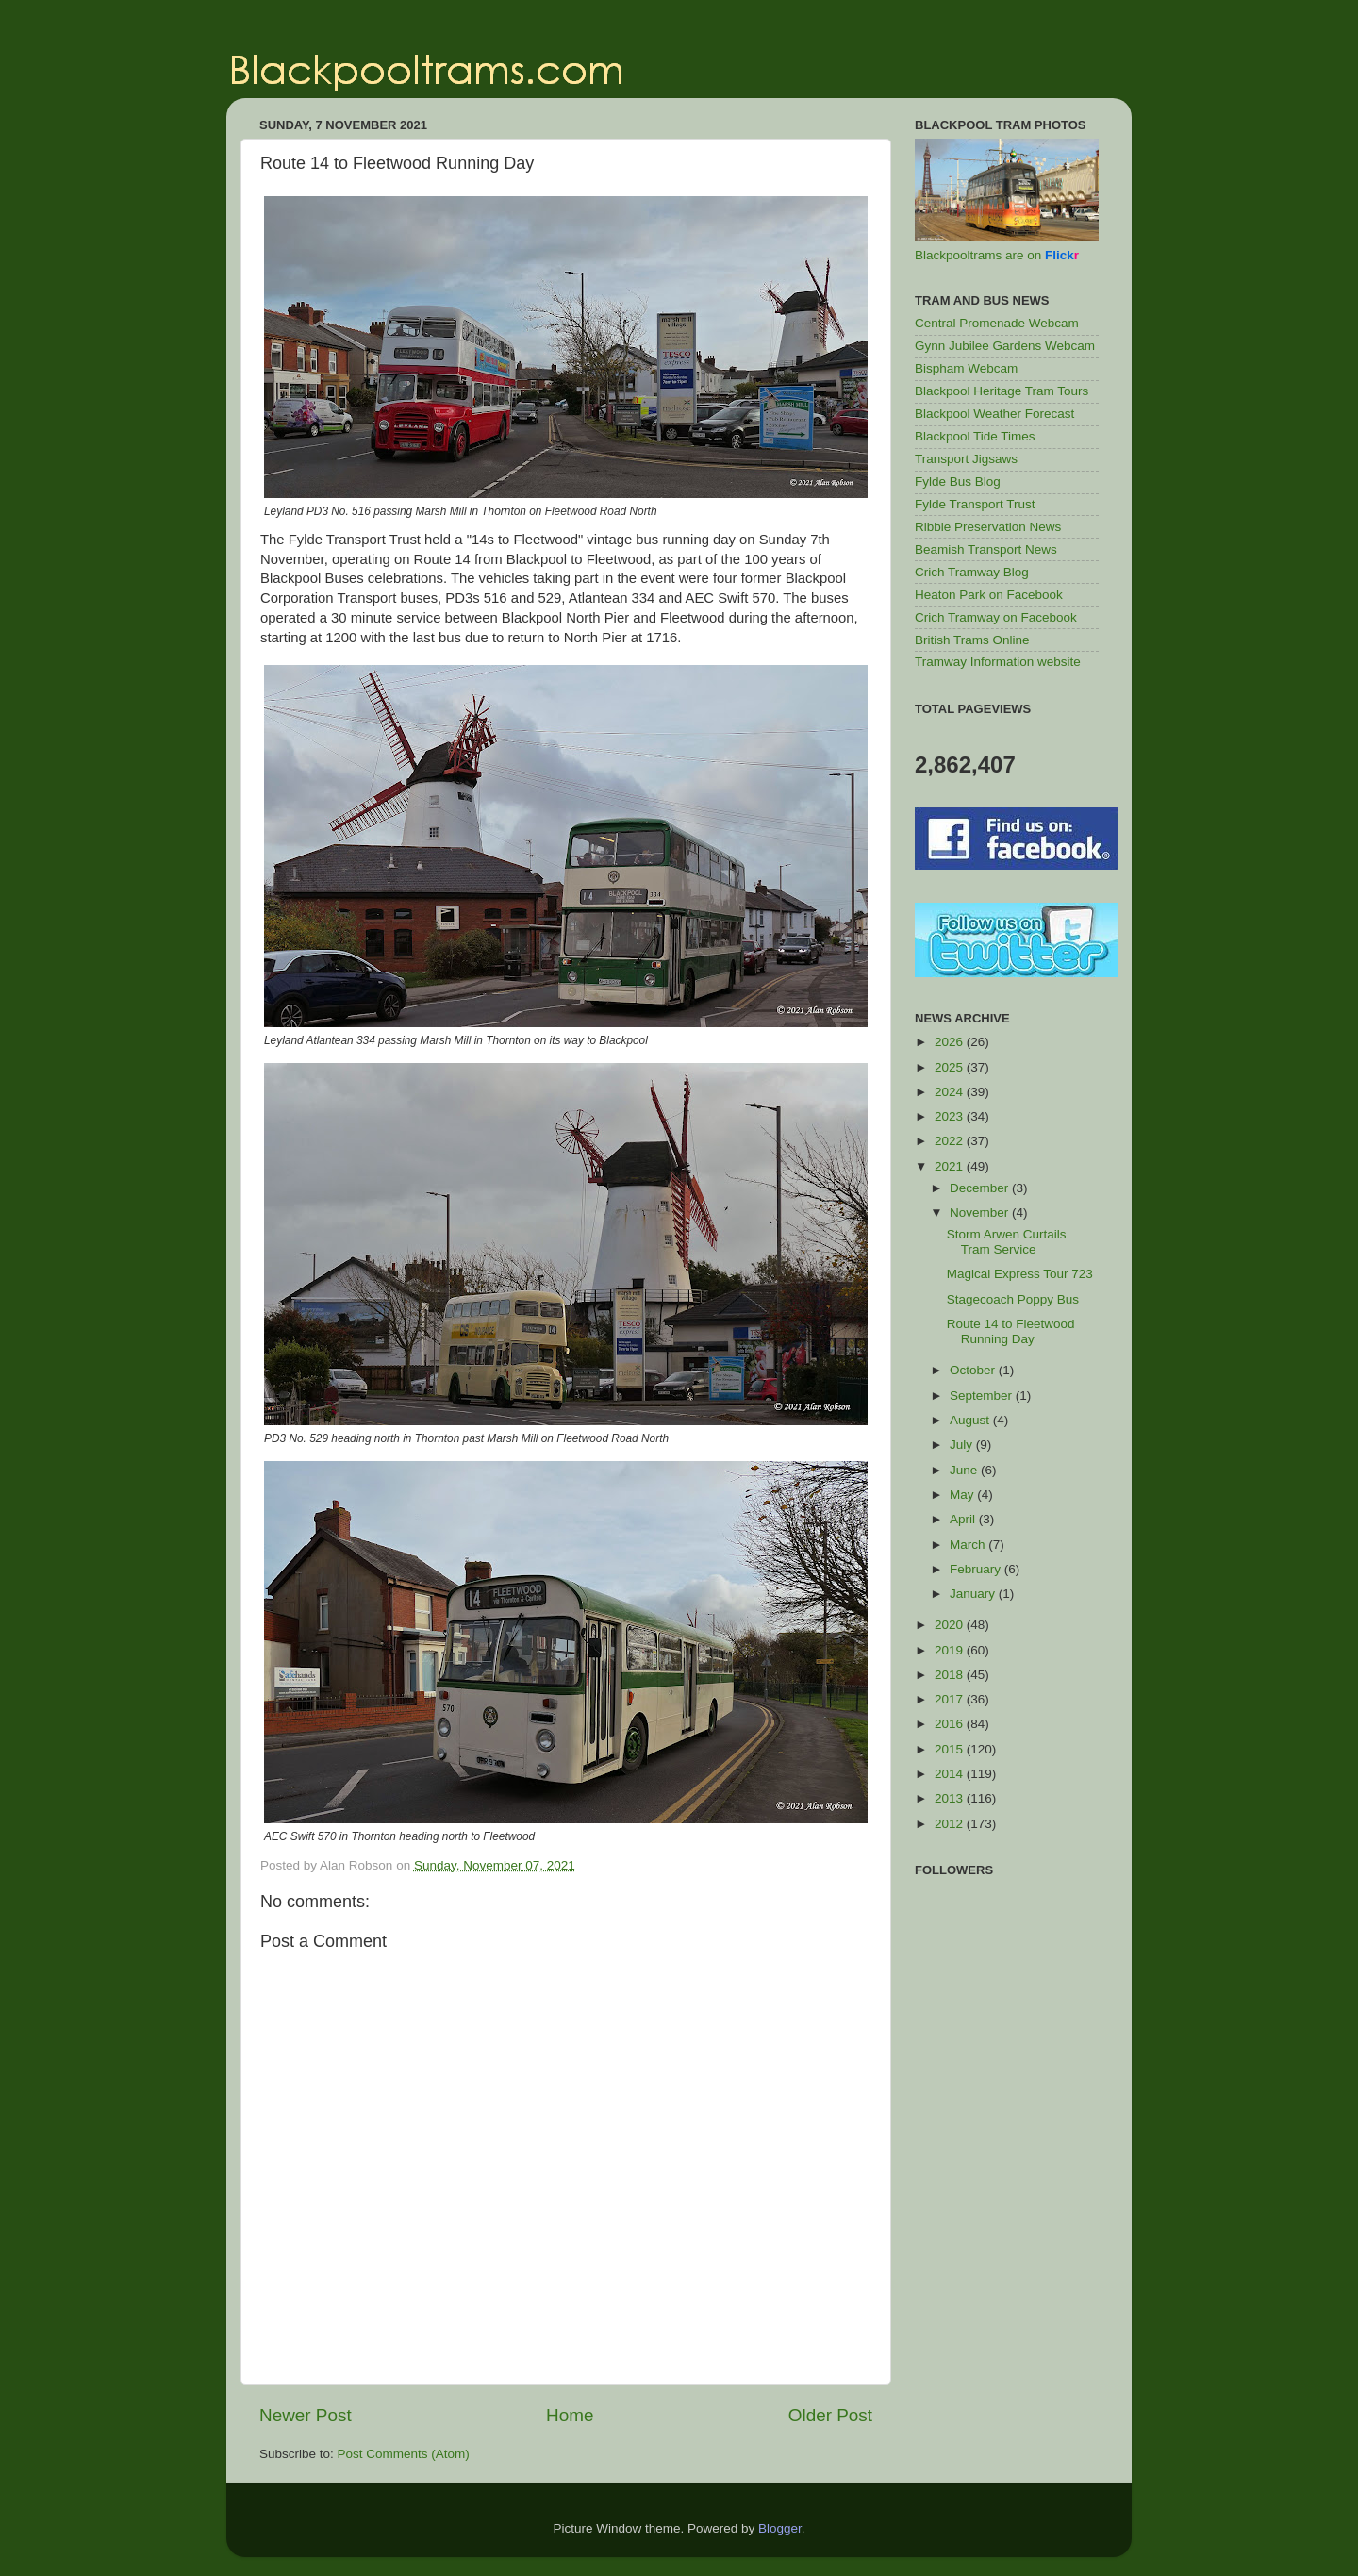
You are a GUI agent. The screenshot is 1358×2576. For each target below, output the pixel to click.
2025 (951, 1067)
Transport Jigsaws (966, 459)
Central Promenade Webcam (997, 323)
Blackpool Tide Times (975, 436)
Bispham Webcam (966, 368)
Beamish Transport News (986, 549)
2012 (951, 1824)
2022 (951, 1141)
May (963, 1494)
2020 (951, 1625)
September (983, 1395)
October (974, 1370)
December (981, 1188)
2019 (951, 1650)
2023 (951, 1116)
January (974, 1594)
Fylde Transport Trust (975, 504)
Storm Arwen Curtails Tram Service (1007, 1241)
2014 (951, 1774)
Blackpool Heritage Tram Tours (1001, 391)
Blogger (780, 2528)
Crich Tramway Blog (972, 572)
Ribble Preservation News (988, 527)
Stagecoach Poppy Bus (1013, 1299)
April (964, 1519)
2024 (951, 1092)
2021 (951, 1166)
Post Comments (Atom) (404, 2454)
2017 (951, 1699)
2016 (951, 1724)
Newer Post (305, 2415)
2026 (951, 1042)
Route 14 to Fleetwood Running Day (1011, 1331)
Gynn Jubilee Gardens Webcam (1005, 346)
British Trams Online (972, 640)
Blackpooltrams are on (997, 255)
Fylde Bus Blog (958, 481)
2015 (951, 1749)
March (969, 1544)
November (981, 1212)
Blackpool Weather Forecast (994, 414)
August (971, 1420)
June (965, 1470)
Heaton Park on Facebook (989, 595)
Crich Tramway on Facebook (996, 617)
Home (569, 2415)
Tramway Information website (998, 662)
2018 (951, 1675)
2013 (951, 1798)
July (963, 1445)
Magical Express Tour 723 (1020, 1274)
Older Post (830, 2415)
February (977, 1569)
